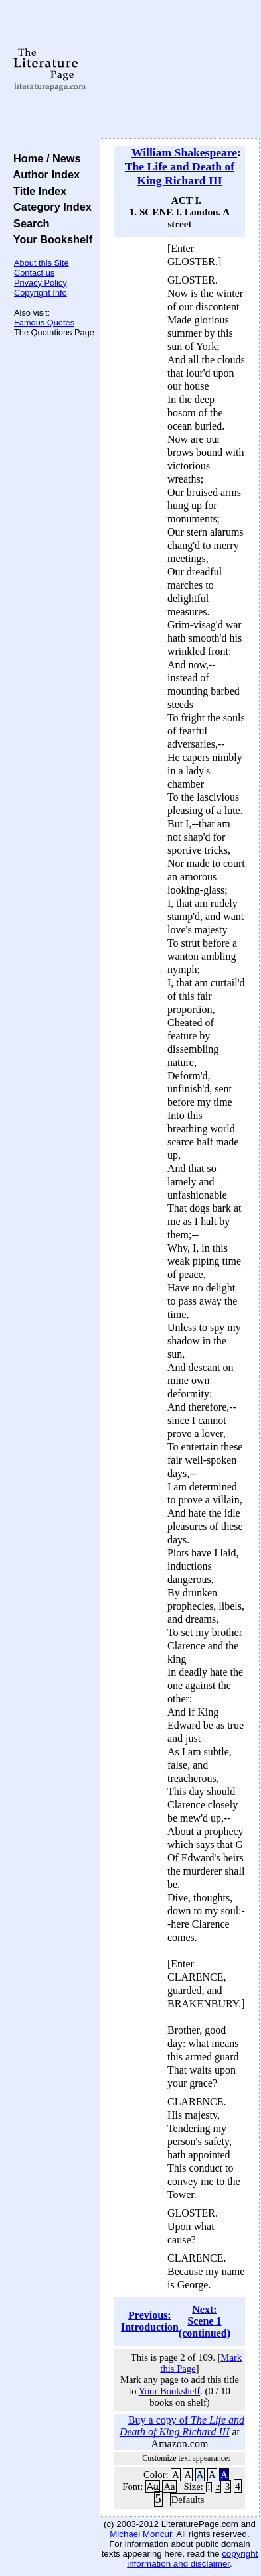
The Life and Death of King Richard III (179, 173)
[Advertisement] (179, 69)
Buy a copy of (182, 2425)
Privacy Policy (40, 283)
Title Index (36, 191)
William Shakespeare (184, 152)
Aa (153, 2486)
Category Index (49, 207)
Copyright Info (40, 293)
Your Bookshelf (49, 239)
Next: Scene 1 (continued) (204, 2321)
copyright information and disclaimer (192, 2559)
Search (28, 223)
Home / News (44, 158)
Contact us (34, 273)
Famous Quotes (44, 322)
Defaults (188, 2499)
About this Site (41, 263)
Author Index (43, 174)
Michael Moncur (140, 2534)
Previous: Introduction (150, 2321)
